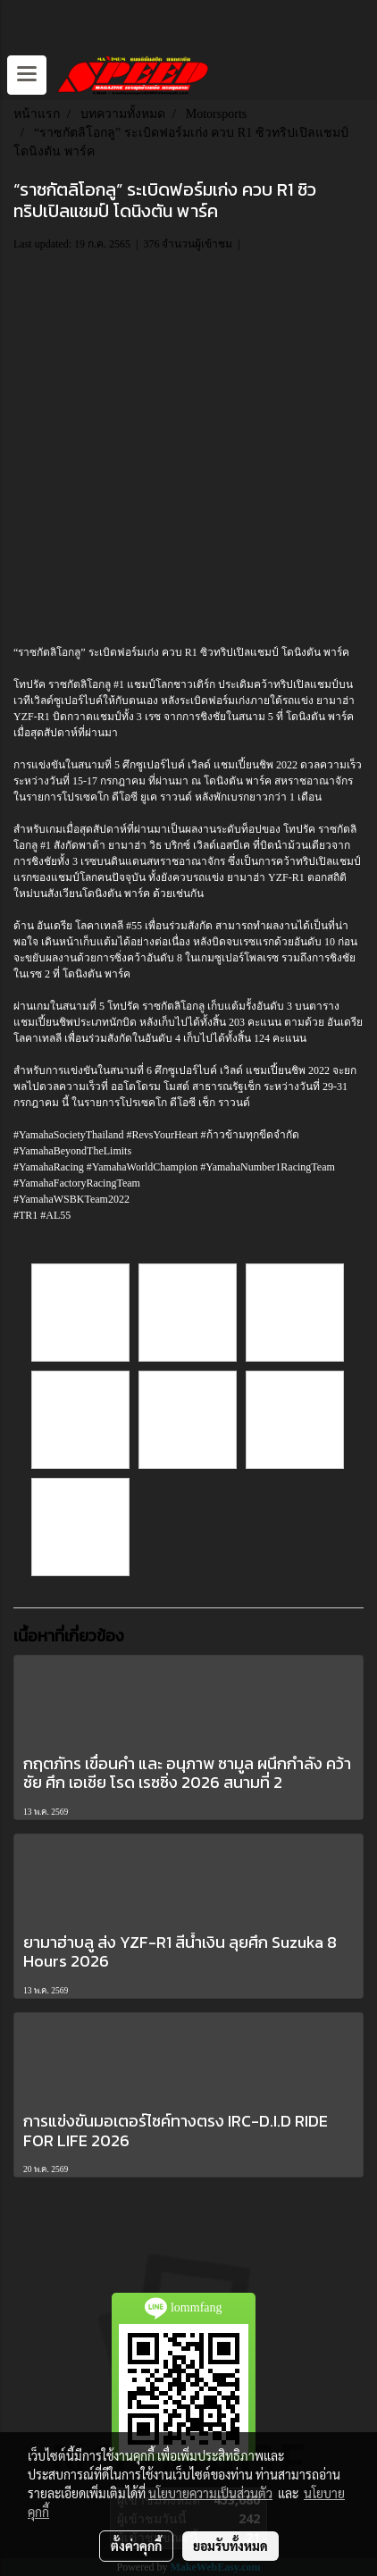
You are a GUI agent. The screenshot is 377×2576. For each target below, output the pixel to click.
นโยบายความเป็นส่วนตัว (210, 2493)
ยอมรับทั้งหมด (230, 2546)
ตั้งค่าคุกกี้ (136, 2546)
